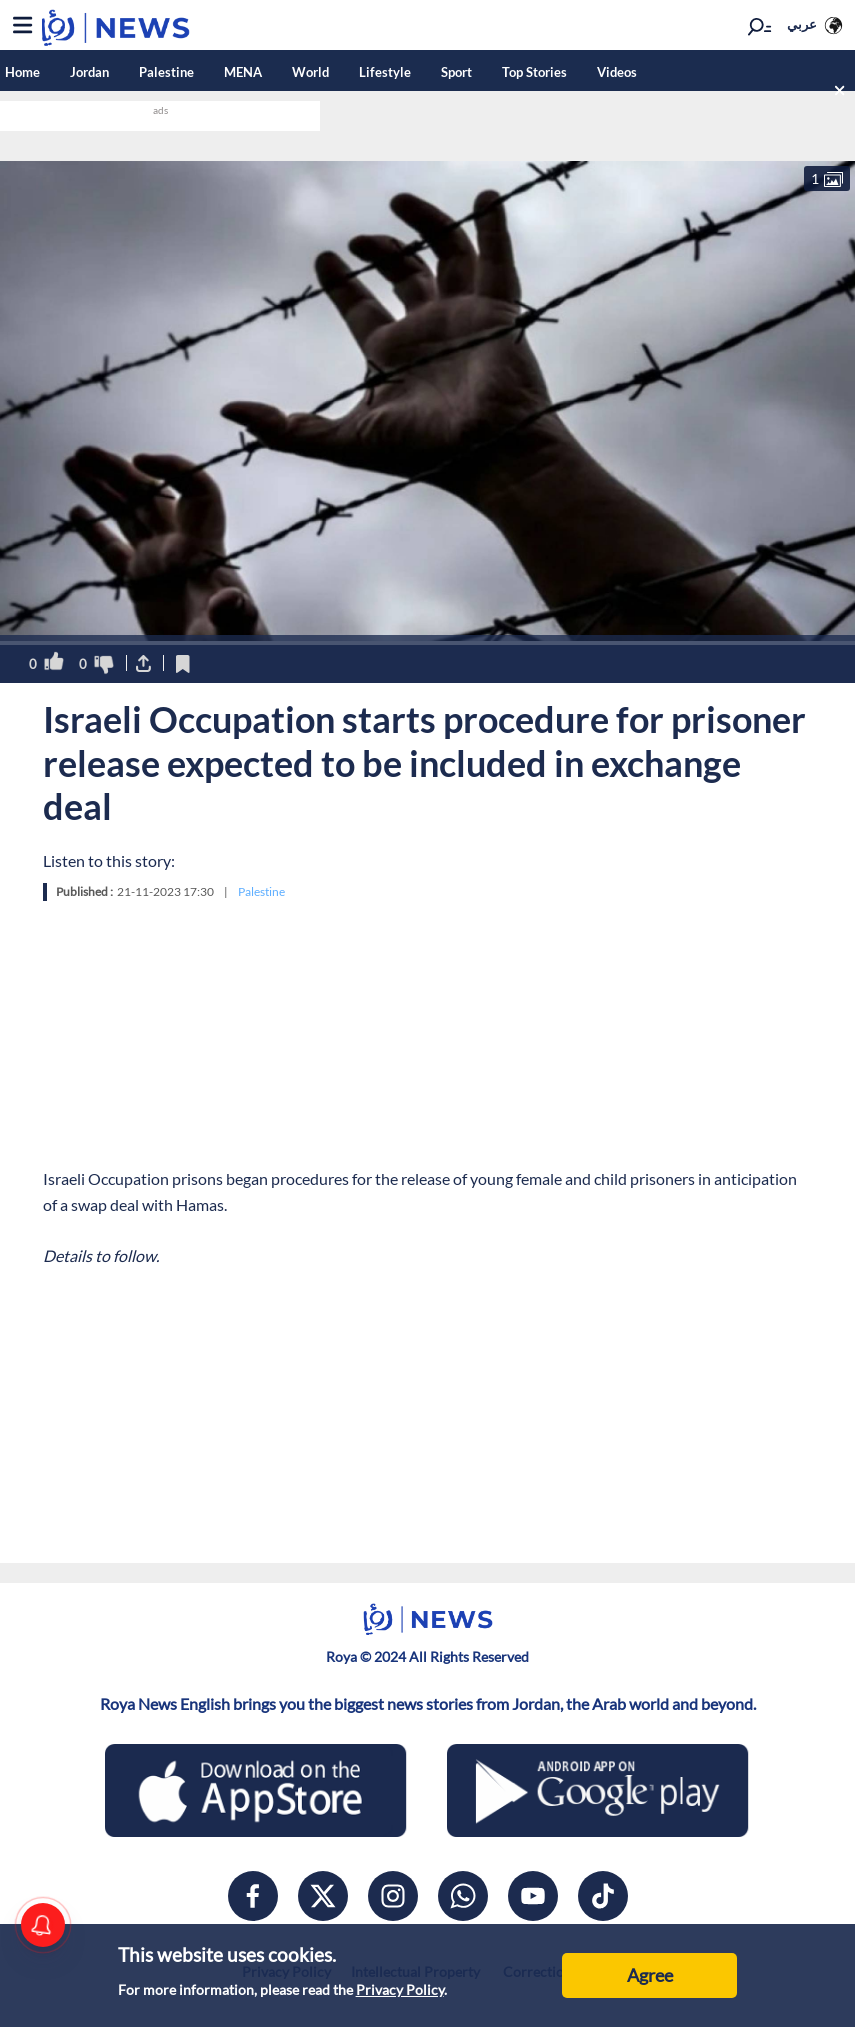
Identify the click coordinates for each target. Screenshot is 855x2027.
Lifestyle (385, 72)
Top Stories (534, 72)
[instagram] (393, 1896)
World (310, 72)
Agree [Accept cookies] (650, 1975)
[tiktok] (603, 1896)
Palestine (166, 72)
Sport (456, 72)
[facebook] (253, 1896)
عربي (802, 24)
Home (22, 72)
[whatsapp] (463, 1896)
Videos (617, 72)
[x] (323, 1896)
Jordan (89, 72)
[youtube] (533, 1896)
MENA (243, 72)
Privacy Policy (400, 1989)
